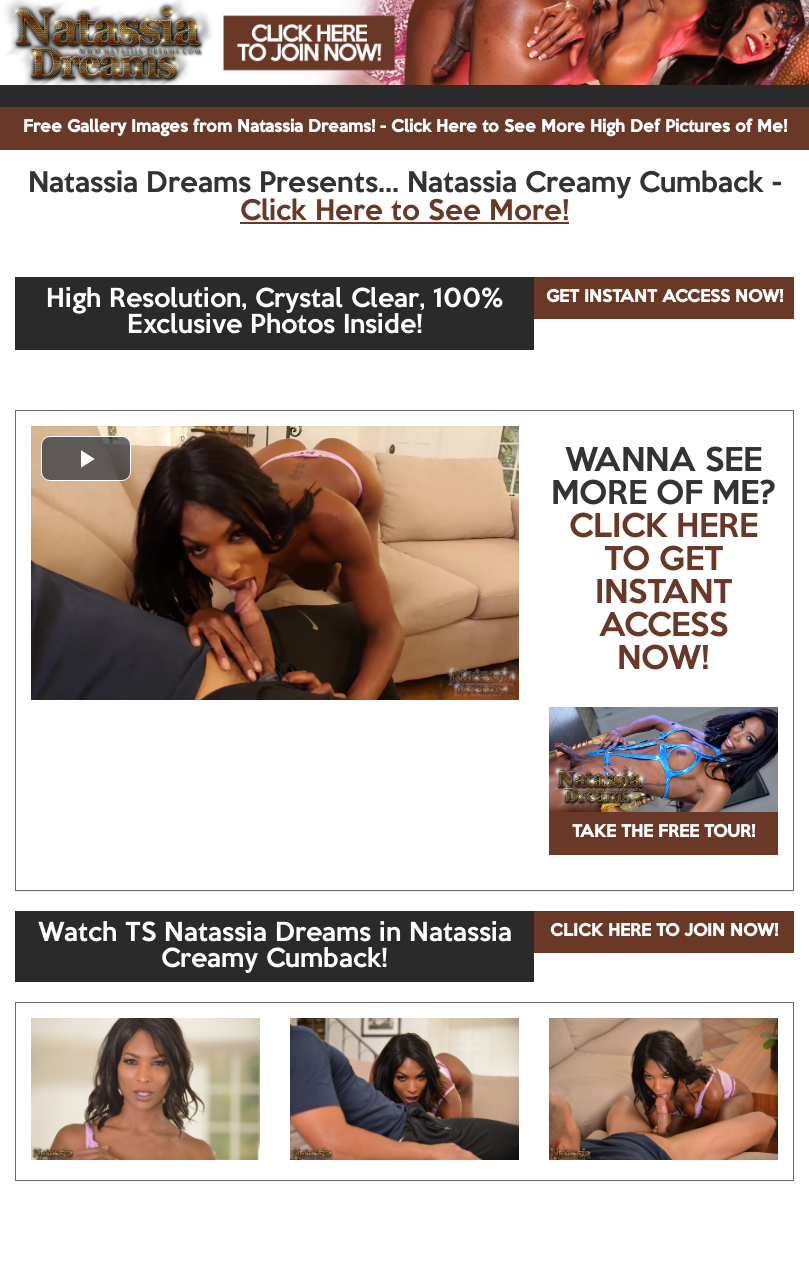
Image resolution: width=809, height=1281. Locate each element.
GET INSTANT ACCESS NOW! (664, 297)
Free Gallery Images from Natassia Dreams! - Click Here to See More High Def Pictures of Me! (405, 127)
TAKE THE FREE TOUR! (663, 832)
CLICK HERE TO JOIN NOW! (664, 931)
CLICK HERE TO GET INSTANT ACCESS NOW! (663, 594)
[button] (86, 458)
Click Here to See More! (404, 212)
